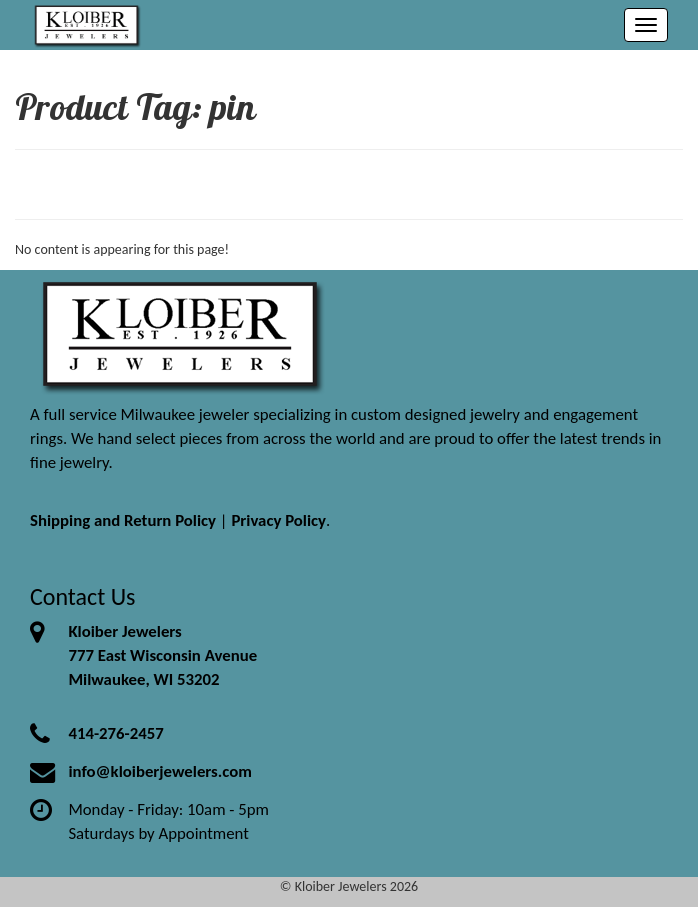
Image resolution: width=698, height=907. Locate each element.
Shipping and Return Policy (123, 520)
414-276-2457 (115, 733)
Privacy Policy (278, 520)
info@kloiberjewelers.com (160, 771)
